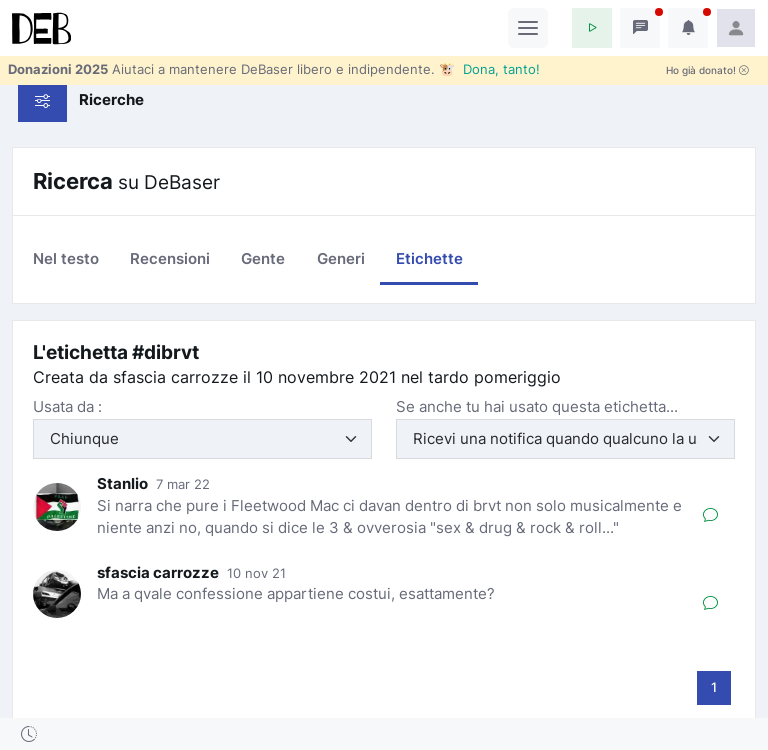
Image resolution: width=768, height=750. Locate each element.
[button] (592, 28)
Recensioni (170, 258)
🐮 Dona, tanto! (489, 69)
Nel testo (66, 258)
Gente (263, 258)
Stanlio (122, 483)
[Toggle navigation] (528, 28)
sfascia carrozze (158, 572)
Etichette (429, 258)
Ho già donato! (707, 70)
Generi (341, 258)
